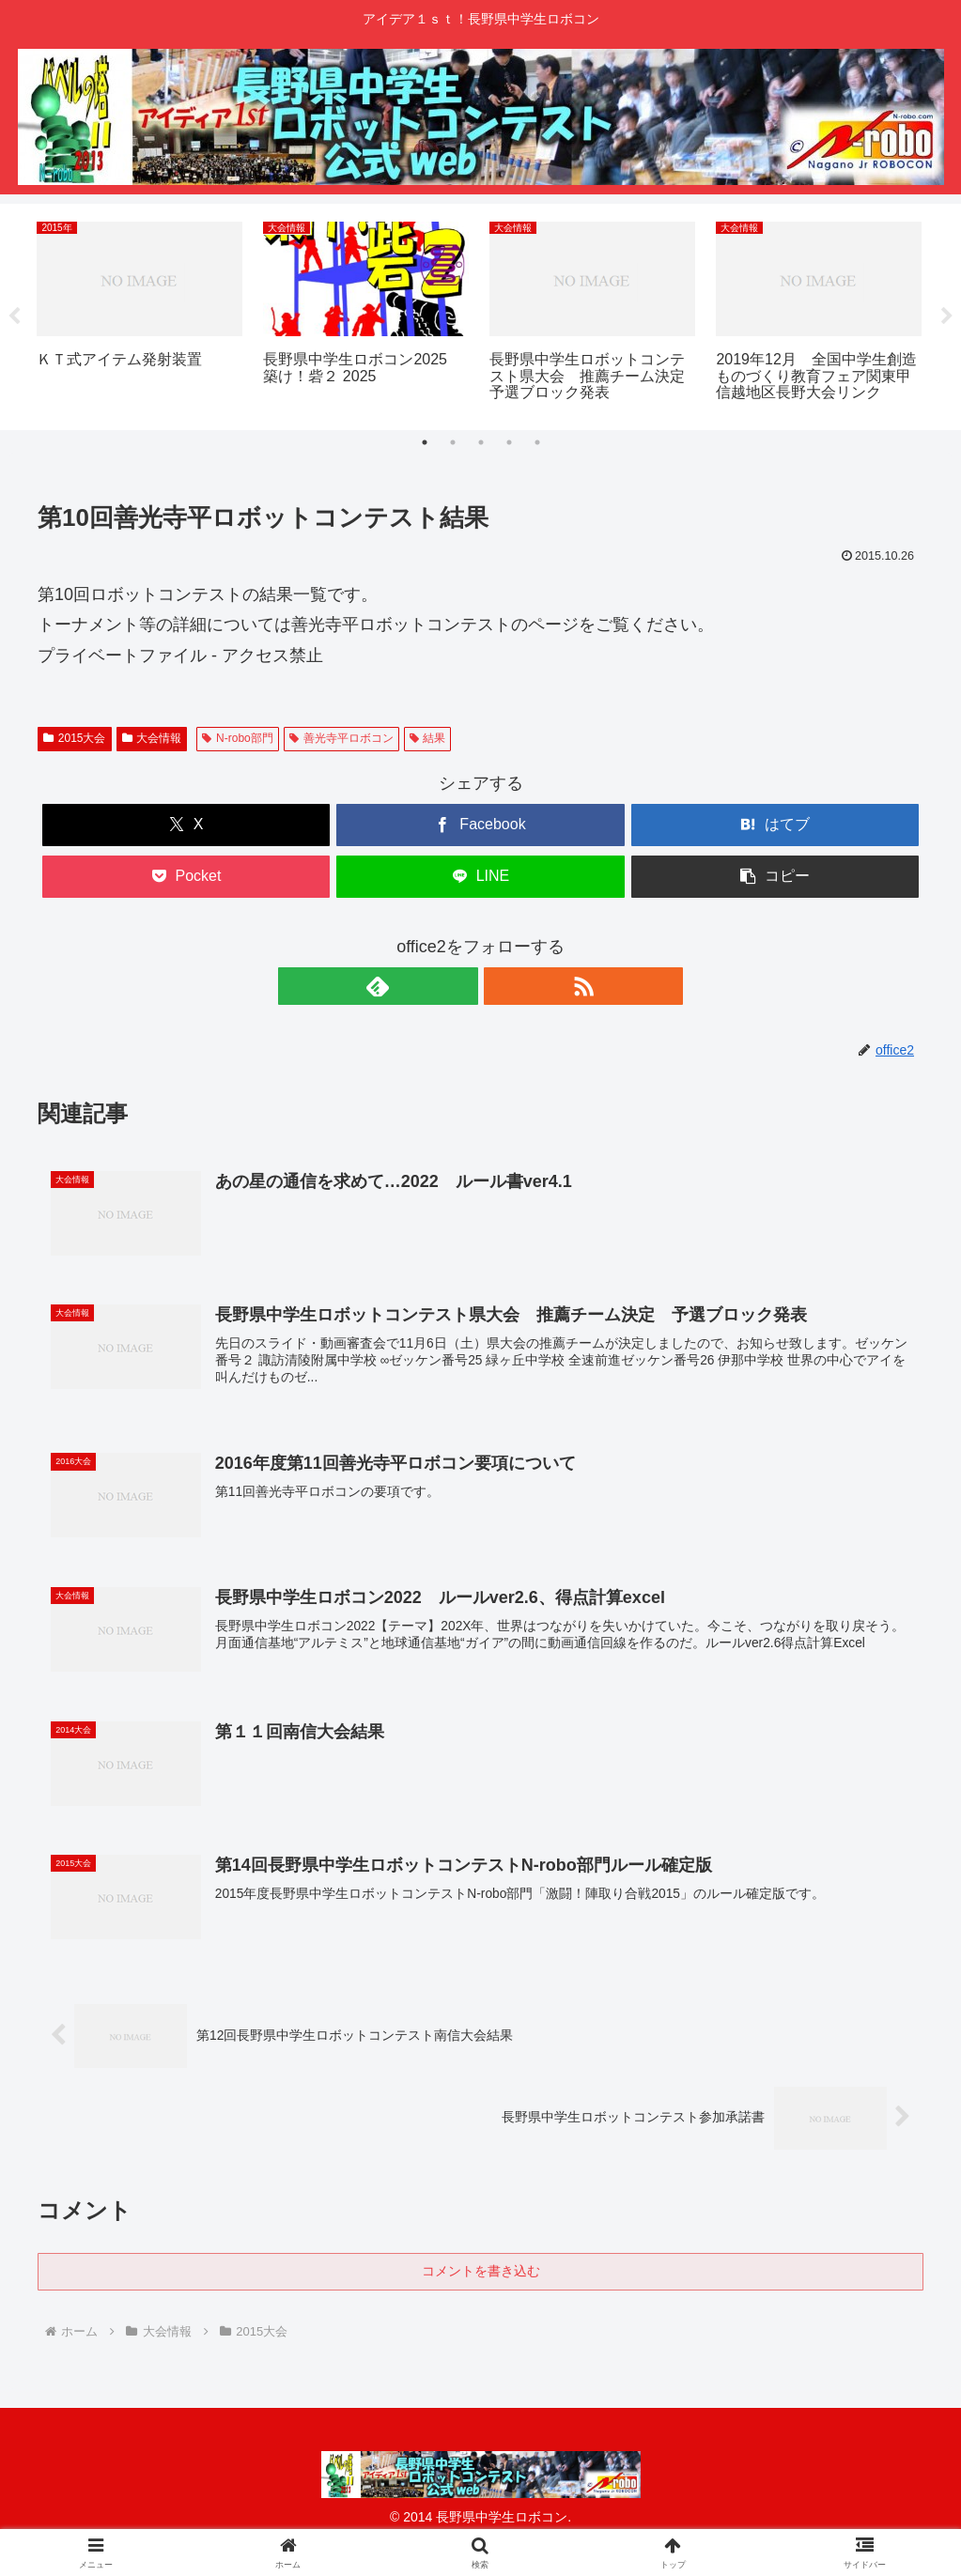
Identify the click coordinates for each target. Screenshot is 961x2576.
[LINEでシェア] (480, 877)
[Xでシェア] (186, 825)
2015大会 (74, 738)
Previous (14, 316)
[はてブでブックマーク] (775, 825)
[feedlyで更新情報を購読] (459, 986)
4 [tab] (509, 442)
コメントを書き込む (481, 2276)
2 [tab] (452, 442)
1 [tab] (424, 442)
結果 (428, 738)
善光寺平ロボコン (341, 738)
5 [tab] (537, 442)
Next (947, 316)
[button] (775, 877)
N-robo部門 (237, 738)
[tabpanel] (139, 313)
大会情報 (152, 738)
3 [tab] (481, 442)
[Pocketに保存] (186, 877)
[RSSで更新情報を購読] (502, 986)
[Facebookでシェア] (480, 825)
